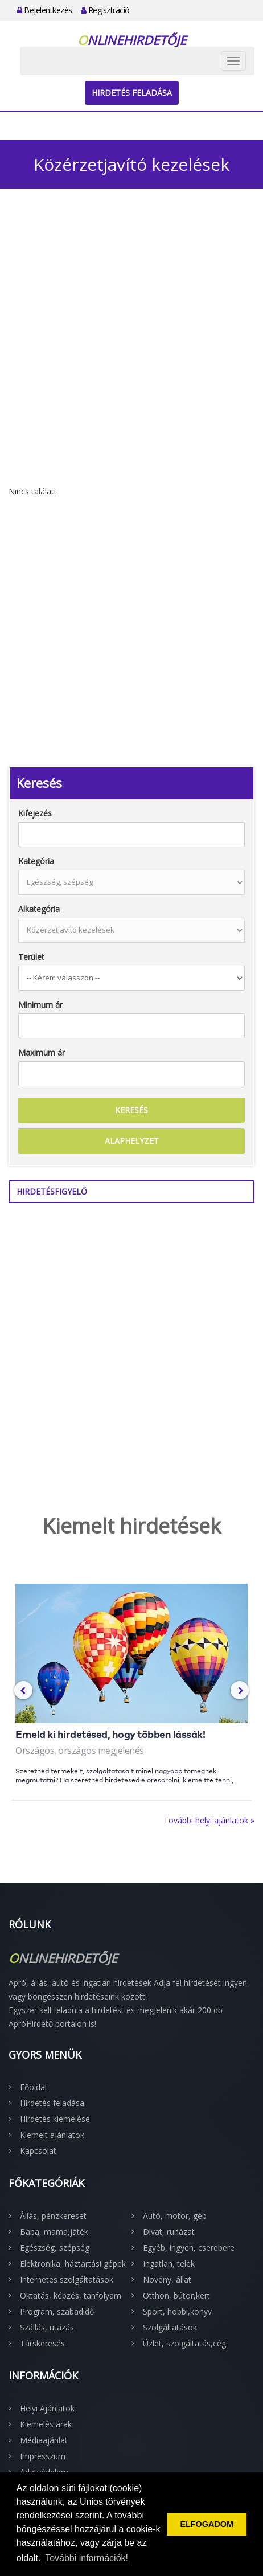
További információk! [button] (86, 2558)
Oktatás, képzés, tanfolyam (70, 2295)
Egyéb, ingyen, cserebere (189, 2247)
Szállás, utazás (47, 2327)
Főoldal (33, 2087)
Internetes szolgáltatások (66, 2279)
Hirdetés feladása (132, 92)
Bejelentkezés (44, 10)
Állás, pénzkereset (53, 2215)
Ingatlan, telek (169, 2263)
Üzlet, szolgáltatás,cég (184, 2343)
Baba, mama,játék (54, 2231)
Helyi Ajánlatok (47, 2408)
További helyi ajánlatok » (208, 1820)
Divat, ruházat (169, 2231)
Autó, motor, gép (175, 2215)
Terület (31, 956)
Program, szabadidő (57, 2311)
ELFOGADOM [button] (206, 2524)
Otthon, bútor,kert (176, 2295)
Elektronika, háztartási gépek (73, 2263)
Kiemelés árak (46, 2424)
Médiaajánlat (44, 2440)
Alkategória (39, 908)
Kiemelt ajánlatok (52, 2134)
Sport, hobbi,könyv (177, 2311)
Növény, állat (167, 2279)
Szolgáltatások (170, 2327)
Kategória (36, 861)
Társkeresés (42, 2343)
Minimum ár (40, 1004)
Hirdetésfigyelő (52, 1191)
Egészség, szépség (54, 2247)
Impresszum (42, 2456)
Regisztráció (105, 10)
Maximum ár (41, 1052)
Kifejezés (35, 813)
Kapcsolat (38, 2150)
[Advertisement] (131, 348)
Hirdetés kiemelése (55, 2118)
